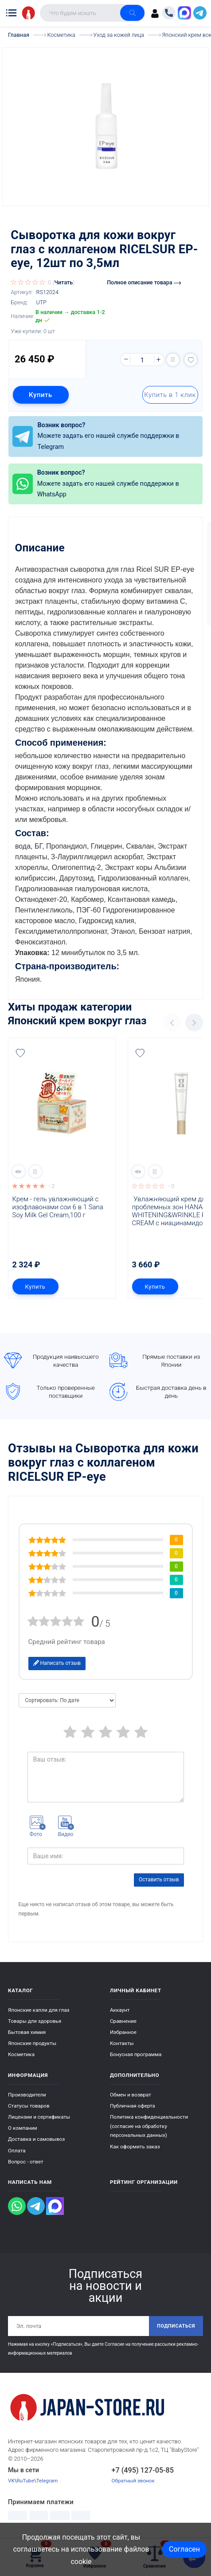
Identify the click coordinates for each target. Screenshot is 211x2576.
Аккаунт (119, 2010)
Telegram (47, 2481)
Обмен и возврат (130, 2095)
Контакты (122, 2043)
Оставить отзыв (159, 1879)
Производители (27, 2095)
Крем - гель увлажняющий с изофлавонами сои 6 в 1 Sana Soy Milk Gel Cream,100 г (58, 1207)
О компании (22, 2128)
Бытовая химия (27, 2032)
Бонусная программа (135, 2054)
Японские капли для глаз (39, 2010)
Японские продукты (32, 2043)
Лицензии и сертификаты (39, 2117)
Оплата (17, 2150)
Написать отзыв (57, 1663)
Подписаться (176, 2326)
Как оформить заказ (135, 2146)
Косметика (21, 2054)
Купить (40, 395)
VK (11, 2481)
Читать (63, 282)
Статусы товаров (29, 2106)
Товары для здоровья (34, 2021)
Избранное (123, 2032)
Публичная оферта (132, 2106)
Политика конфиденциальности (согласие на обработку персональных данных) (149, 2126)
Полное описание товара (144, 282)
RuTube (25, 2481)
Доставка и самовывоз (36, 2139)
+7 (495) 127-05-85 (143, 2470)
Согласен (184, 2549)
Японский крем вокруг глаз (77, 1020)
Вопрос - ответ (25, 2162)
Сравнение (123, 2021)
